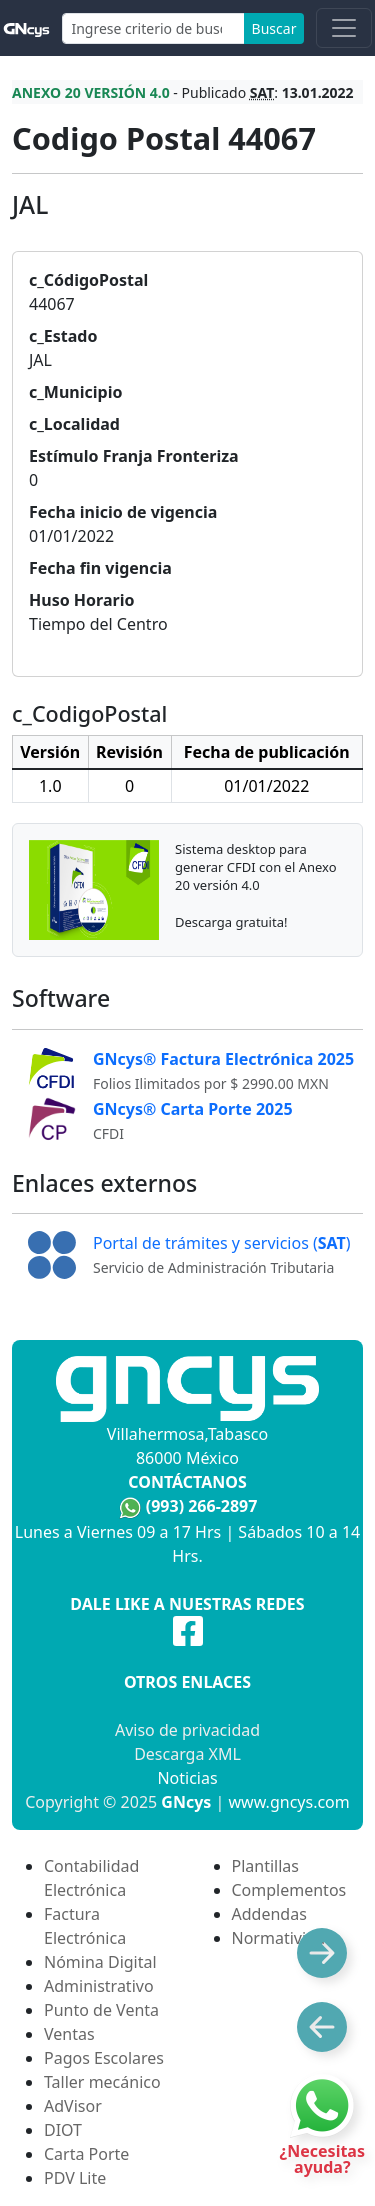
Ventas (69, 2034)
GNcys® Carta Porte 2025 (193, 1109)
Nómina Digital (100, 1962)
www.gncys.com (289, 1802)
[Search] (153, 28)
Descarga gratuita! (231, 922)
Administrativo (99, 1986)
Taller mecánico (102, 2082)
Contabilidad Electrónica (91, 1878)
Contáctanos (187, 1482)
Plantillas (265, 1866)
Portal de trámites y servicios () (222, 1243)
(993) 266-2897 (202, 1506)
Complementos (289, 1890)
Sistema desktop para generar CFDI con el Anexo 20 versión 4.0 (256, 867)
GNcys (186, 1802)
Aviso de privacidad (187, 1730)
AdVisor (73, 2106)
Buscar (274, 28)
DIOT (63, 2130)
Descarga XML (187, 1754)
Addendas (269, 1914)
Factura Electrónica (85, 1926)
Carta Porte (86, 2154)
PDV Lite (75, 2178)
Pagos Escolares (104, 2058)
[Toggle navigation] (344, 28)
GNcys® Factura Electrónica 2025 (223, 1059)
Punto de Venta (101, 2010)
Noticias (187, 1778)
